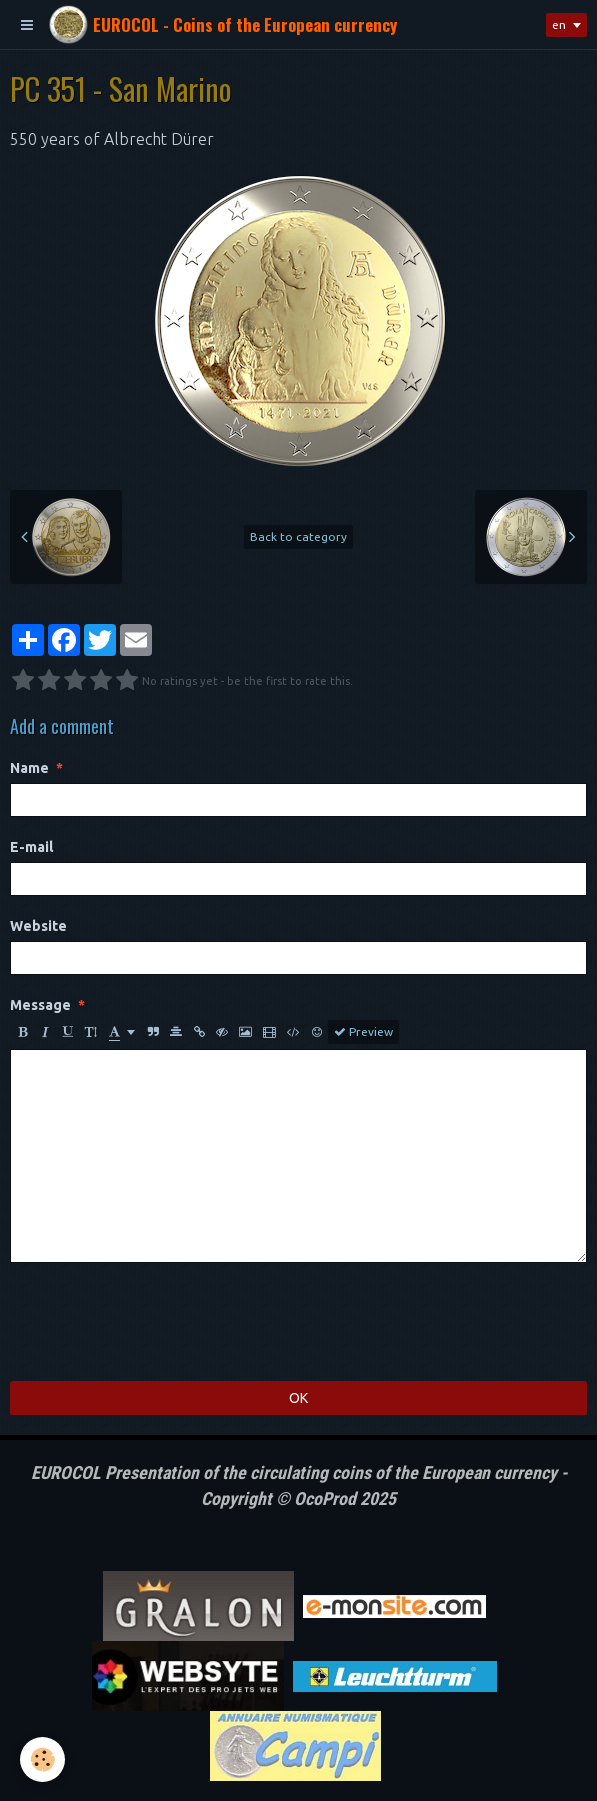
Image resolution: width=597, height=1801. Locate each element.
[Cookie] (42, 1759)
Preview (363, 1032)
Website (38, 926)
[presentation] (162, 1322)
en (559, 24)
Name (29, 768)
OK (298, 1398)
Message (40, 1005)
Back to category (298, 536)
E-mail (31, 847)
